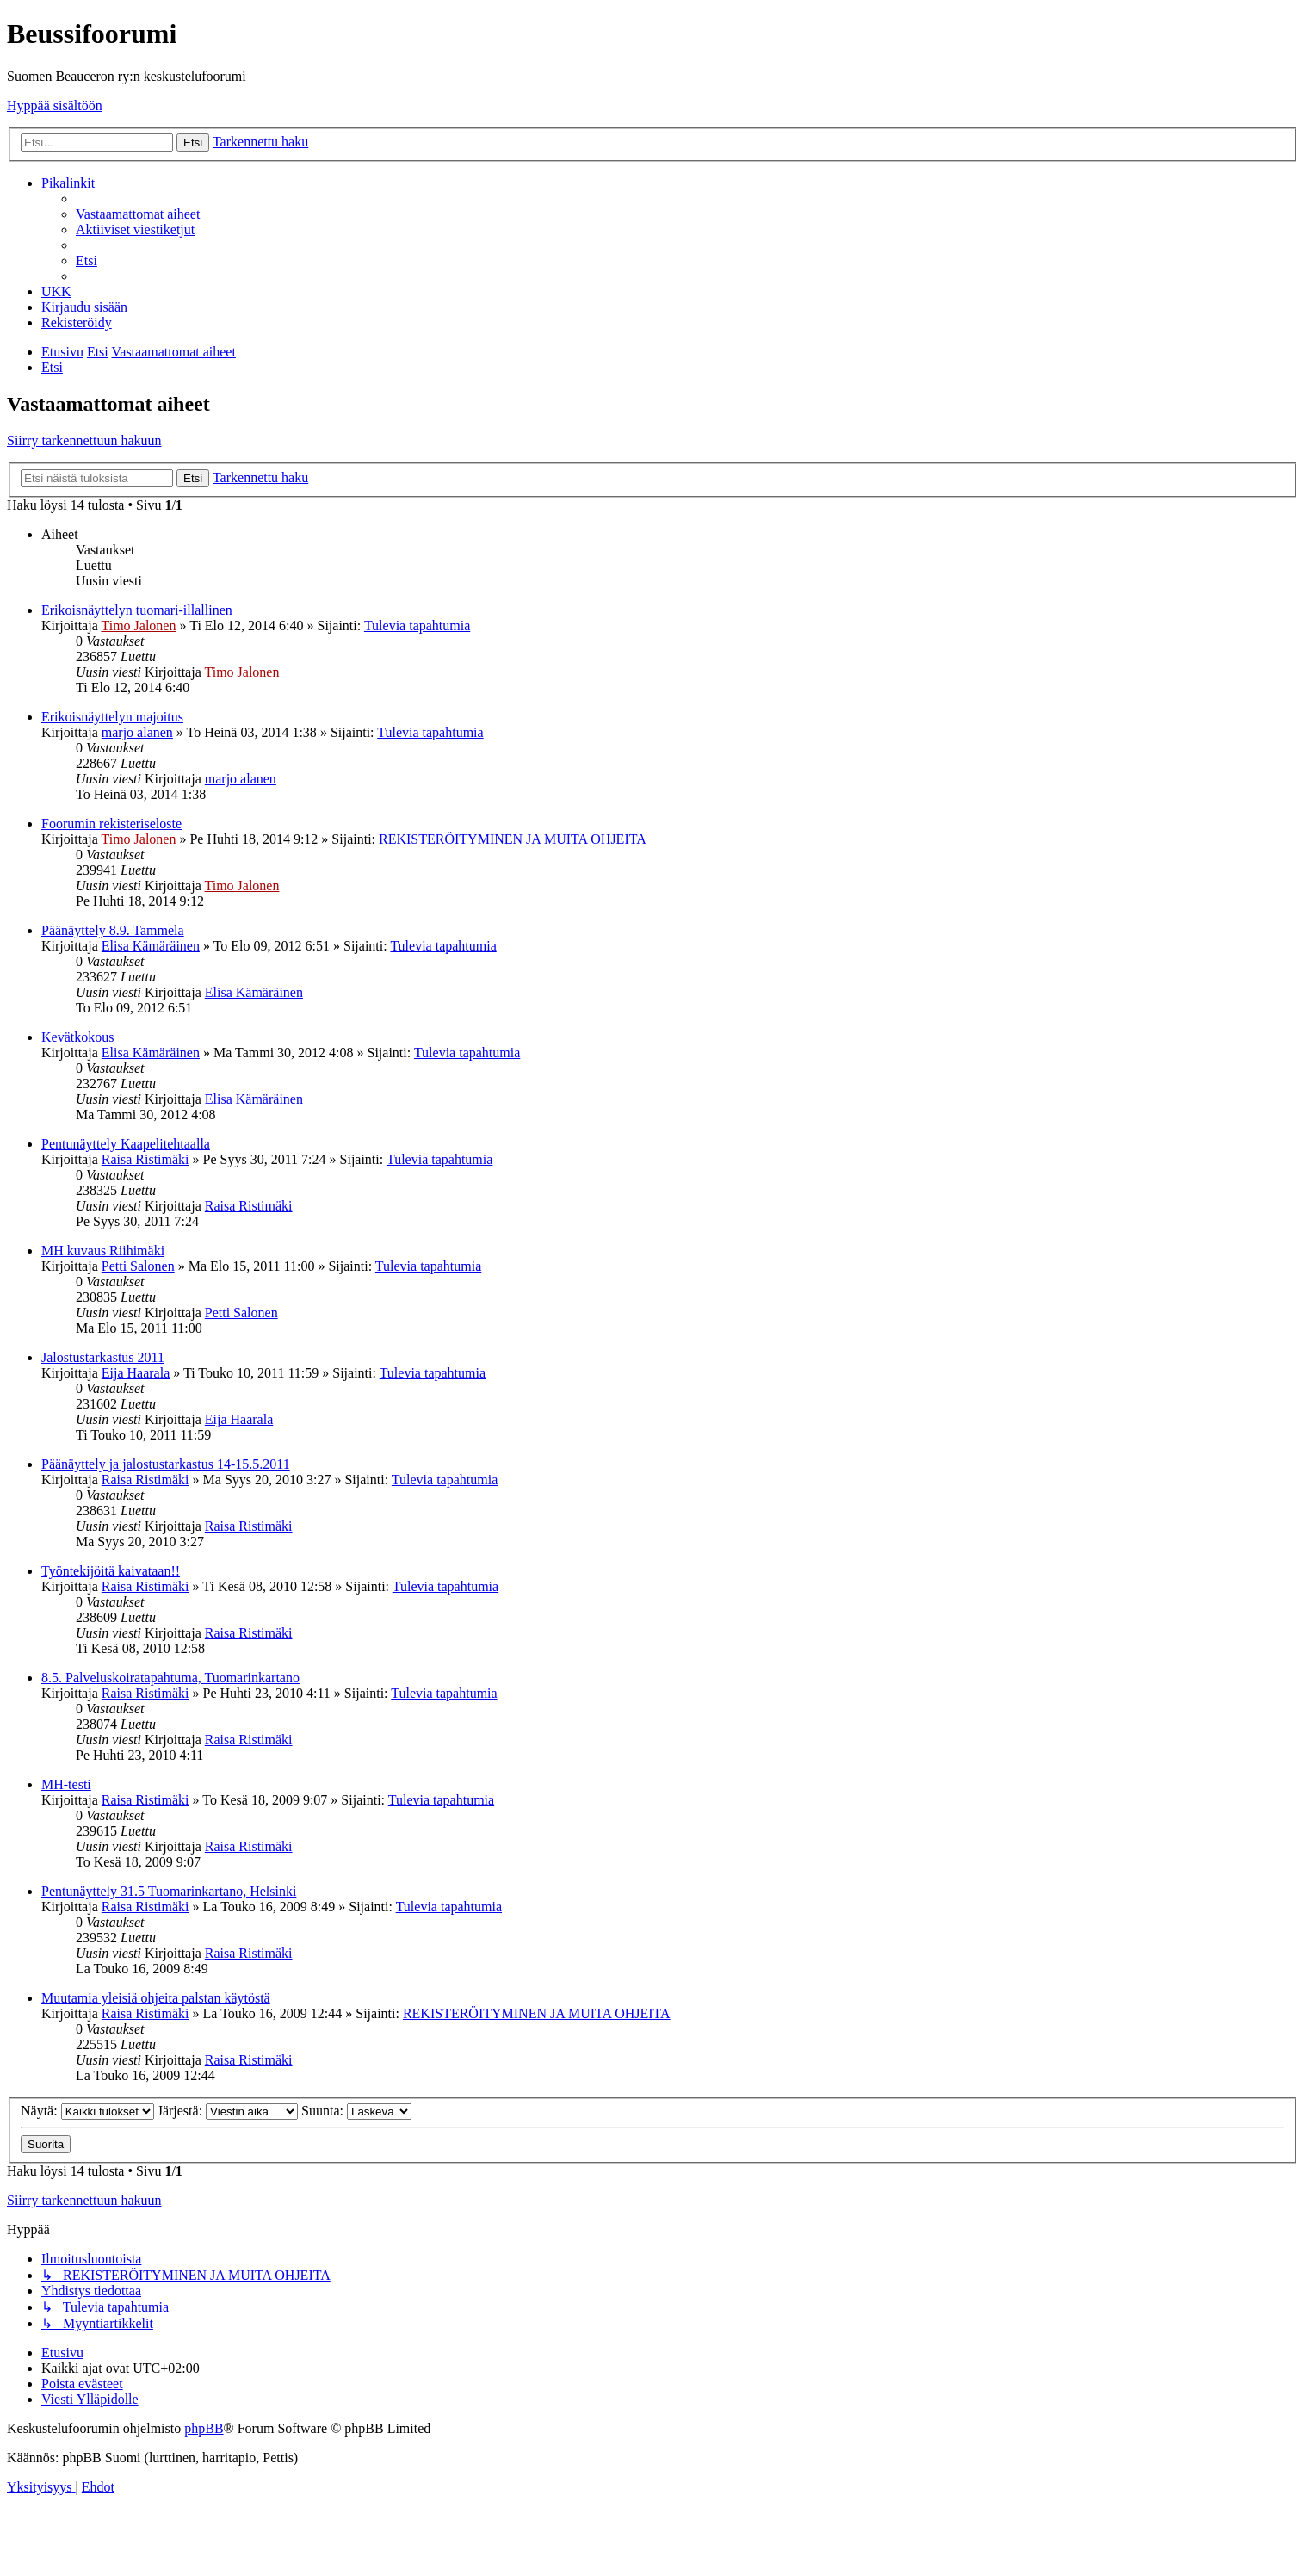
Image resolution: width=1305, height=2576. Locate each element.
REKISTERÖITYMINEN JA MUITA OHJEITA (512, 839)
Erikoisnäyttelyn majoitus (112, 716)
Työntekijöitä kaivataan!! (110, 1571)
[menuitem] (138, 214)
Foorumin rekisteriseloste (111, 823)
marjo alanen (137, 732)
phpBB (203, 2428)
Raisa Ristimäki (145, 1159)
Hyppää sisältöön (54, 105)
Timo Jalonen (138, 625)
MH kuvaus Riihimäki (102, 1250)
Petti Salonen (138, 1266)
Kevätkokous (77, 1037)
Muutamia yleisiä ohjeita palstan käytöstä (155, 1998)
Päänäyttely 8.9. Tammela (112, 930)
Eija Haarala (136, 1372)
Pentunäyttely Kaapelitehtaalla (125, 1143)
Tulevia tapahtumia (417, 625)
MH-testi (66, 1784)
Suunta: (356, 2110)
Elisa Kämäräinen (151, 945)
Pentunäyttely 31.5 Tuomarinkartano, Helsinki (168, 1891)
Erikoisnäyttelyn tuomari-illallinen (136, 610)
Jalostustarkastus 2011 (102, 1357)
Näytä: (87, 2110)
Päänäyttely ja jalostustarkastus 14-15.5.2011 (165, 1464)
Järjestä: (228, 2110)
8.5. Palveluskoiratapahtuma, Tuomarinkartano (170, 1677)
